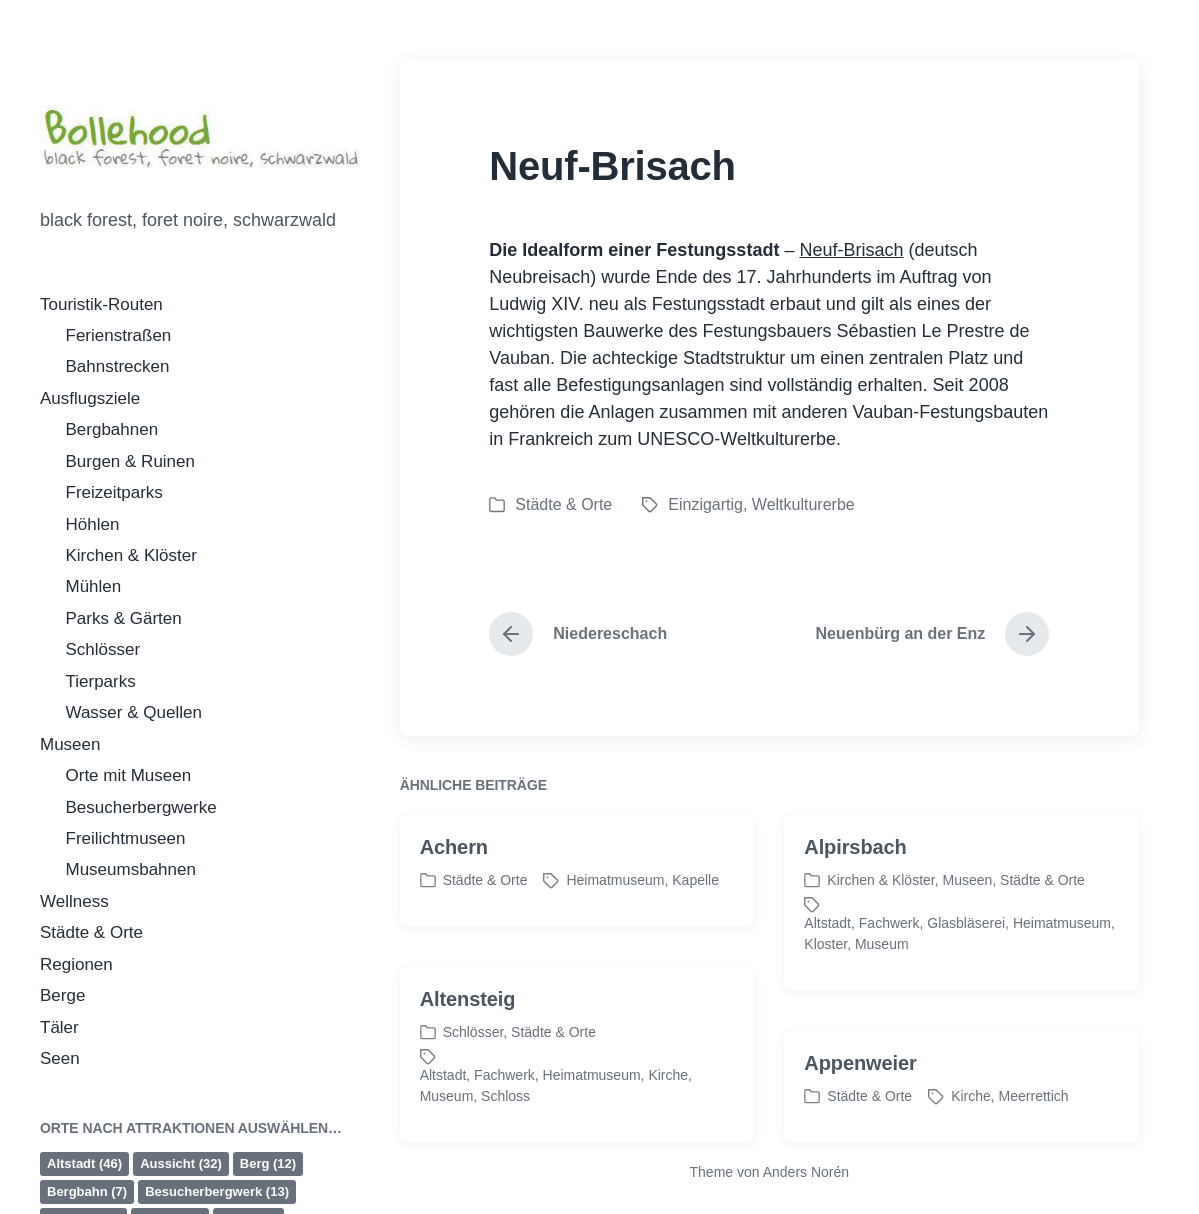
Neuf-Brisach (851, 250)
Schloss (505, 1122)
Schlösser (103, 649)
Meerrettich (1034, 1122)
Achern (454, 873)
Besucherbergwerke (141, 807)
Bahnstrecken (118, 366)
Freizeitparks (114, 492)
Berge (62, 995)
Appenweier (860, 1089)
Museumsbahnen (131, 869)
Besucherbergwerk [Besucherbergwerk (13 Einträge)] (217, 1191)
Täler (59, 1027)
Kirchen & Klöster (131, 555)
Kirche (668, 1101)
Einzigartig (705, 504)
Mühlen (94, 586)
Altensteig (468, 1025)
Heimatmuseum (615, 906)
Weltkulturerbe (803, 504)
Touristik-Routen (101, 304)
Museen (70, 744)
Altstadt (827, 949)
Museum (882, 970)
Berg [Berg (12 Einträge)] (268, 1163)
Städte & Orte (91, 932)
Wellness (74, 901)
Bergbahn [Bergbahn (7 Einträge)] (87, 1191)
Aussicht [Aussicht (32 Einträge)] (181, 1163)
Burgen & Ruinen (130, 461)
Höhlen (93, 524)
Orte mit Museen (129, 775)
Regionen (76, 964)
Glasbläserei (966, 949)
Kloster (825, 970)
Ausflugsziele (90, 398)
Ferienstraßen (119, 335)
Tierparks (101, 681)
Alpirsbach (855, 873)
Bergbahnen (112, 429)
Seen (60, 1058)
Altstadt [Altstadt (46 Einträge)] (84, 1163)
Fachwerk (889, 949)
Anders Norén (806, 1172)
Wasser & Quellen (134, 712)
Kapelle (695, 906)
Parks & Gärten (124, 618)
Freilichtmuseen (126, 838)
